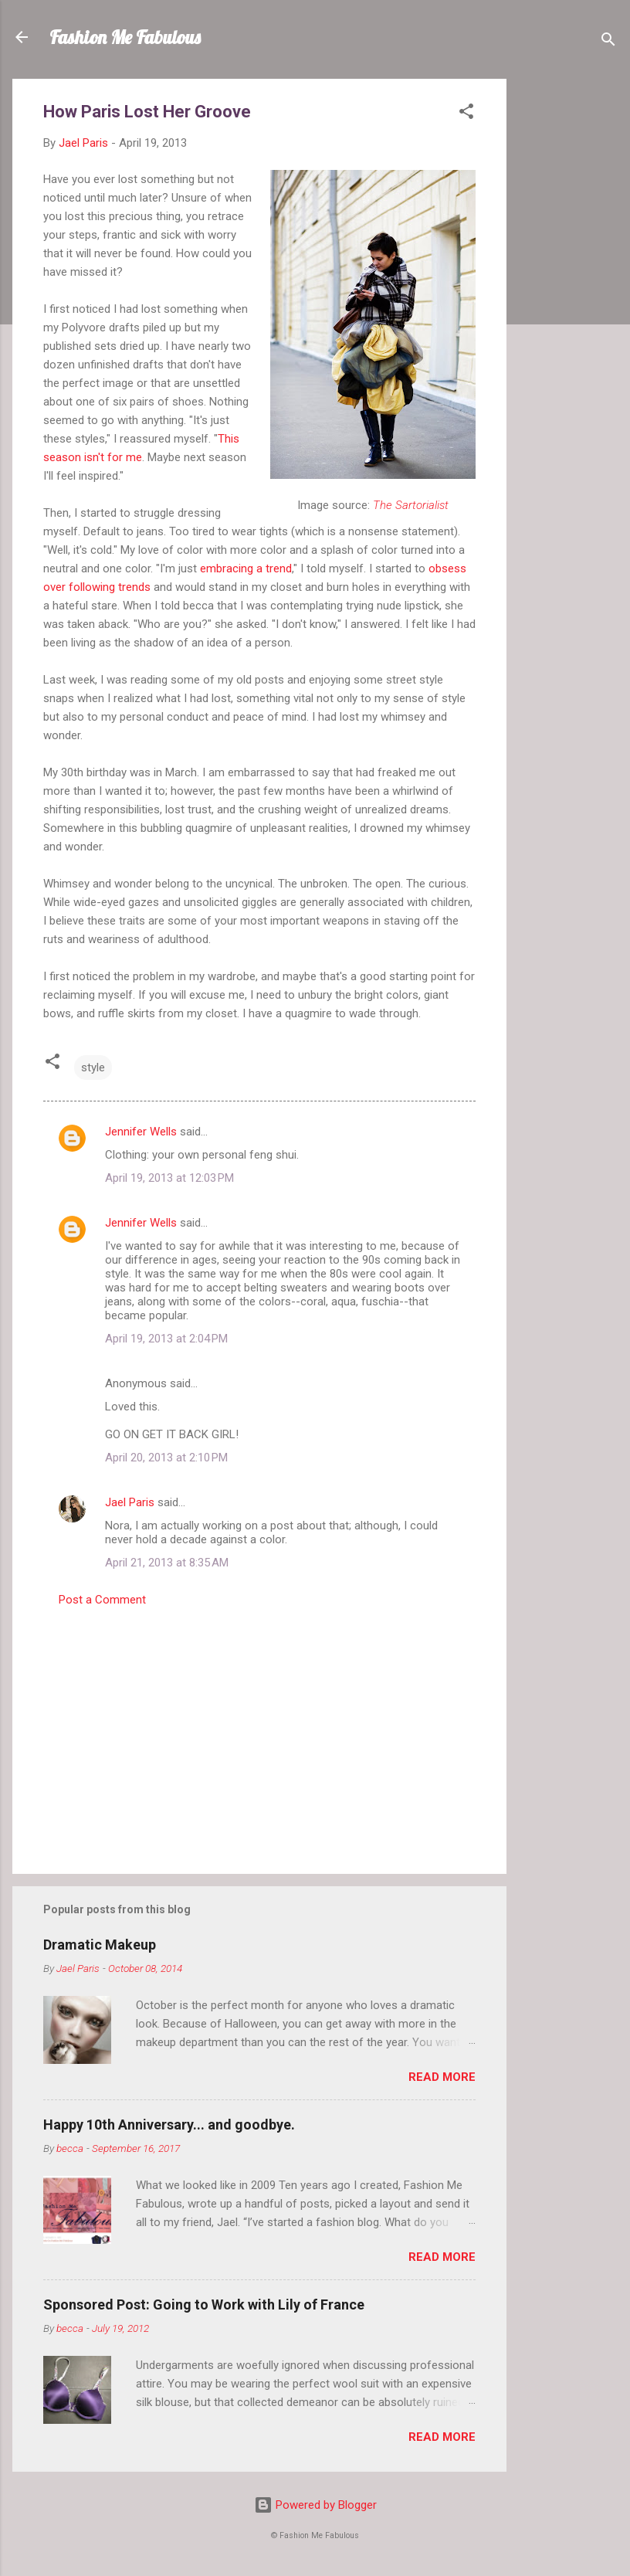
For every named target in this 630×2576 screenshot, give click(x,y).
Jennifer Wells (141, 1132)
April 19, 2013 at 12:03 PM (169, 1178)
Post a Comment (102, 1600)
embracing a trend (246, 568)
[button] (466, 114)
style (93, 1067)
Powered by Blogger (315, 2505)
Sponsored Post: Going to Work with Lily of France (203, 2304)
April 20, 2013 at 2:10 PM (166, 1457)
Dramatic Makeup (99, 1944)
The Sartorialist (411, 505)
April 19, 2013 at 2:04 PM (166, 1339)
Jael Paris (129, 1502)
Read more (442, 2077)
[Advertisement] (568, 310)
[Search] (608, 42)
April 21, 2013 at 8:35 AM (167, 1563)
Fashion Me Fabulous (125, 37)
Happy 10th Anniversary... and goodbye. (169, 2124)
